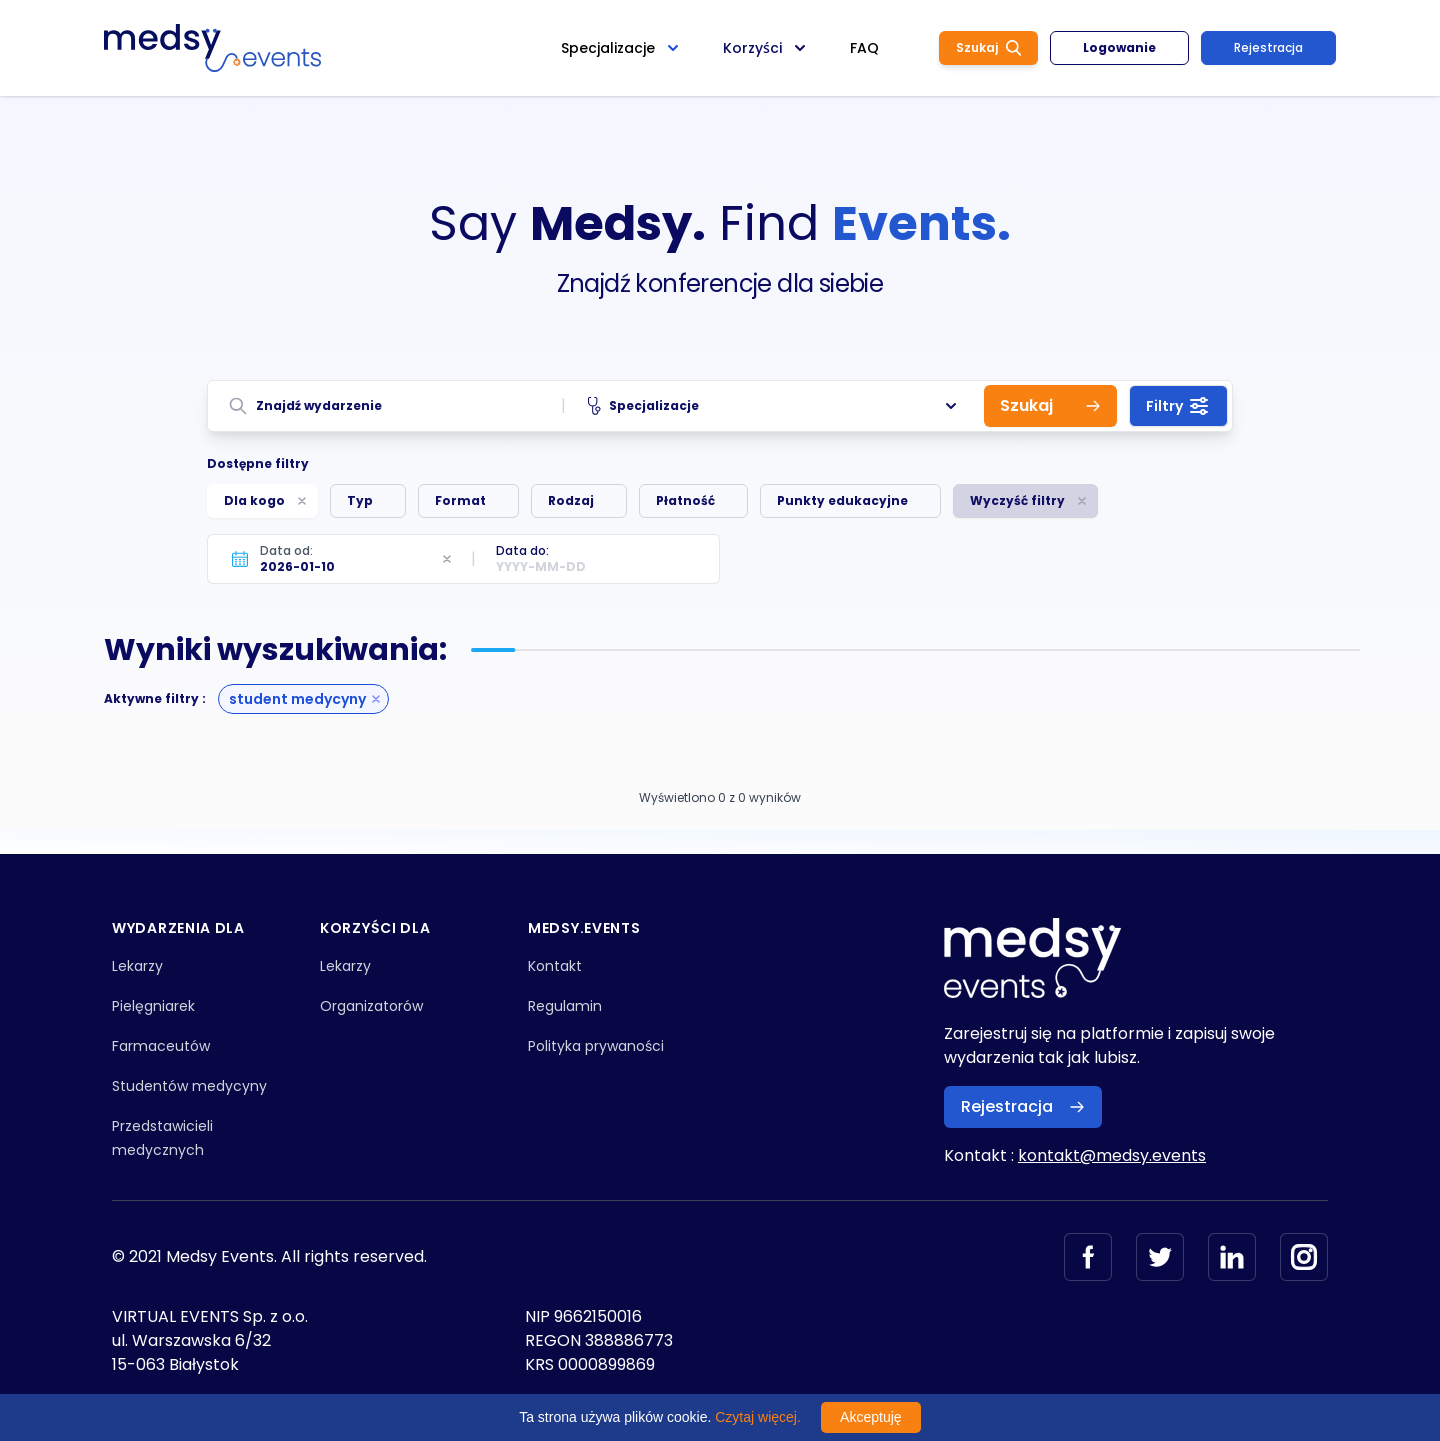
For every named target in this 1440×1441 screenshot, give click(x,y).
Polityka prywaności (596, 1046)
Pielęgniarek (153, 1006)
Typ (360, 500)
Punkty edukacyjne (842, 500)
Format (460, 500)
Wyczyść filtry (1017, 500)
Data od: (286, 550)
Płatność (685, 500)
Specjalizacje (774, 406)
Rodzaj (571, 500)
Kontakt (555, 966)
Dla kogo (254, 500)
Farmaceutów (161, 1046)
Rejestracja (1268, 47)
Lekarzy (137, 966)
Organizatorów (371, 1006)
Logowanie (1119, 47)
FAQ (864, 48)
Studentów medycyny (189, 1086)
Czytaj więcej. (758, 1417)
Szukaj (988, 47)
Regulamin (565, 1006)
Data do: (522, 550)
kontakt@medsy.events (1112, 1155)
